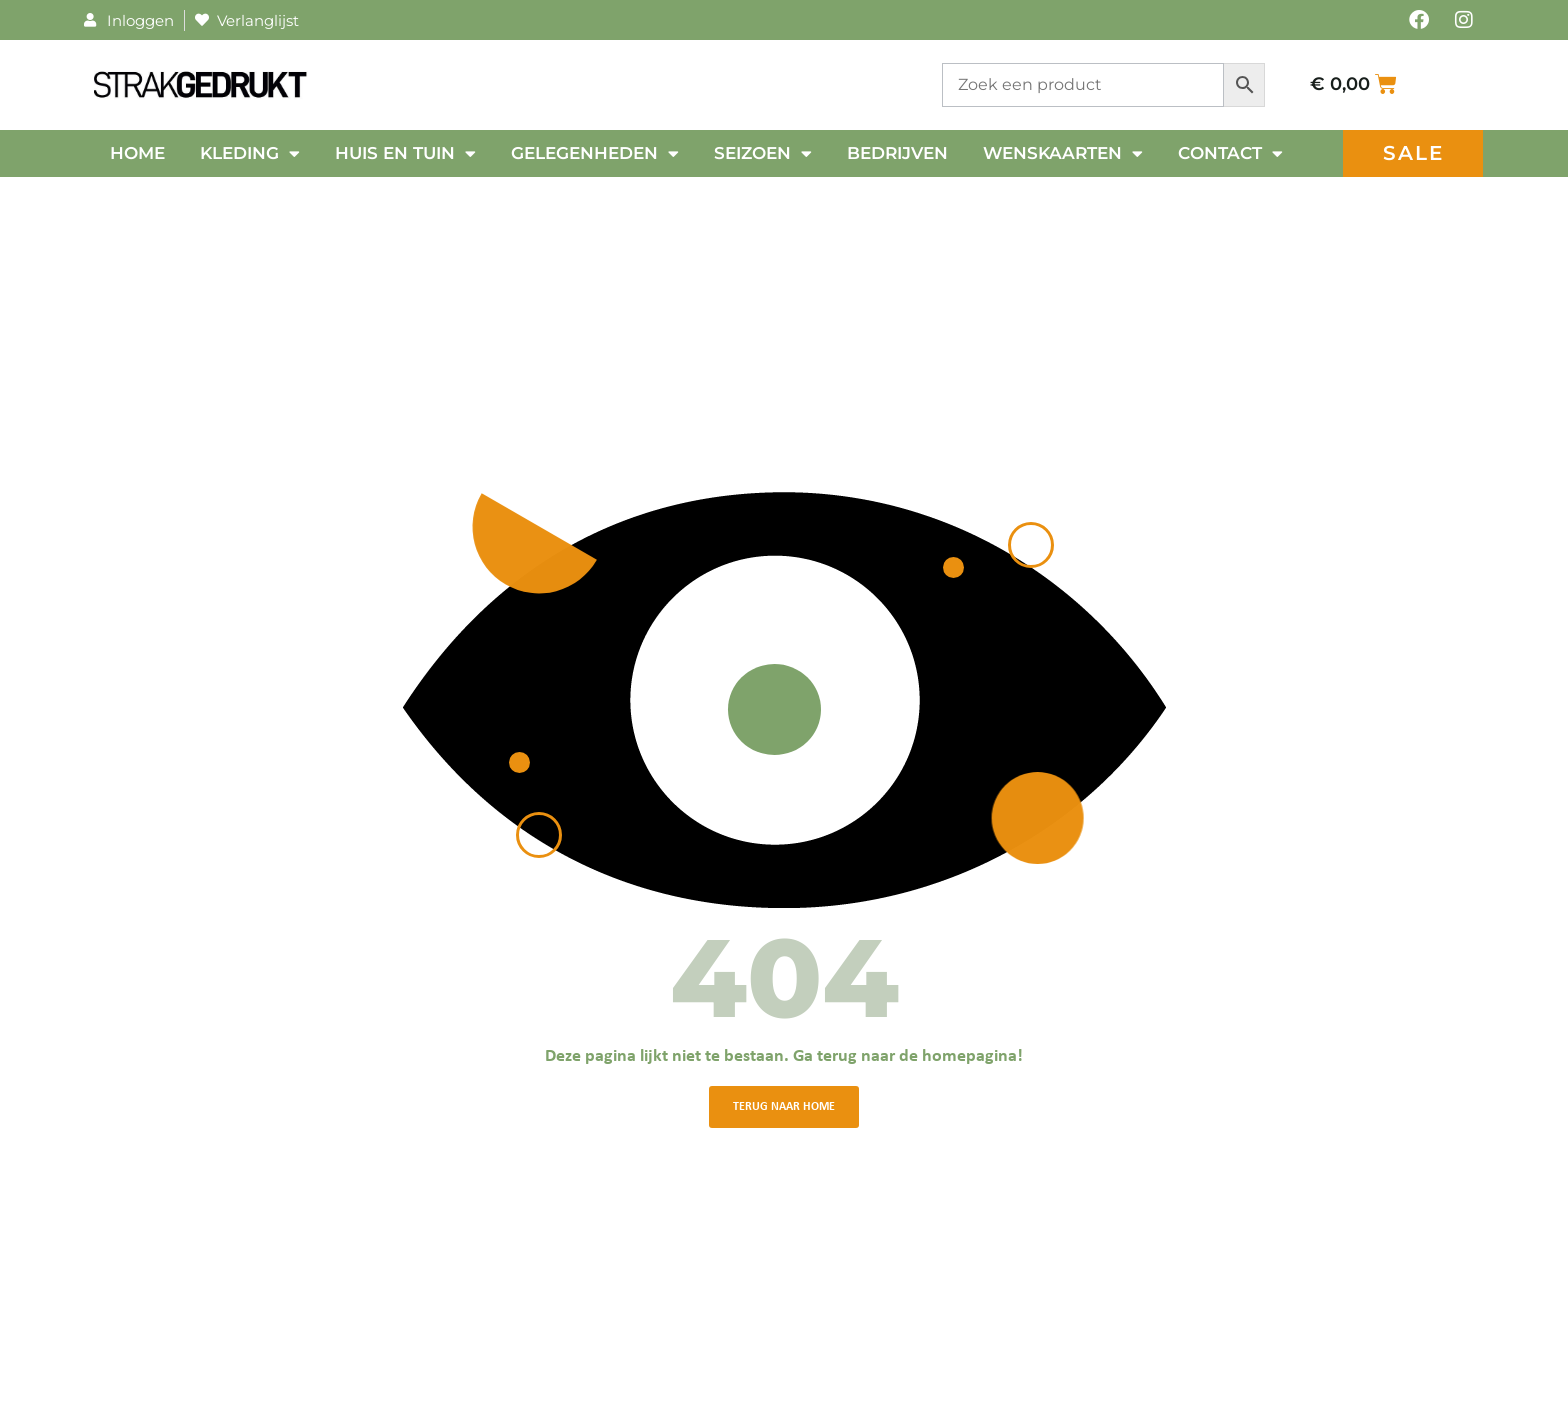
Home (137, 153)
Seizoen (763, 153)
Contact (1230, 153)
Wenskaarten (1063, 153)
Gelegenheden (595, 153)
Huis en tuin (405, 153)
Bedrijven (897, 153)
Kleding (250, 153)
